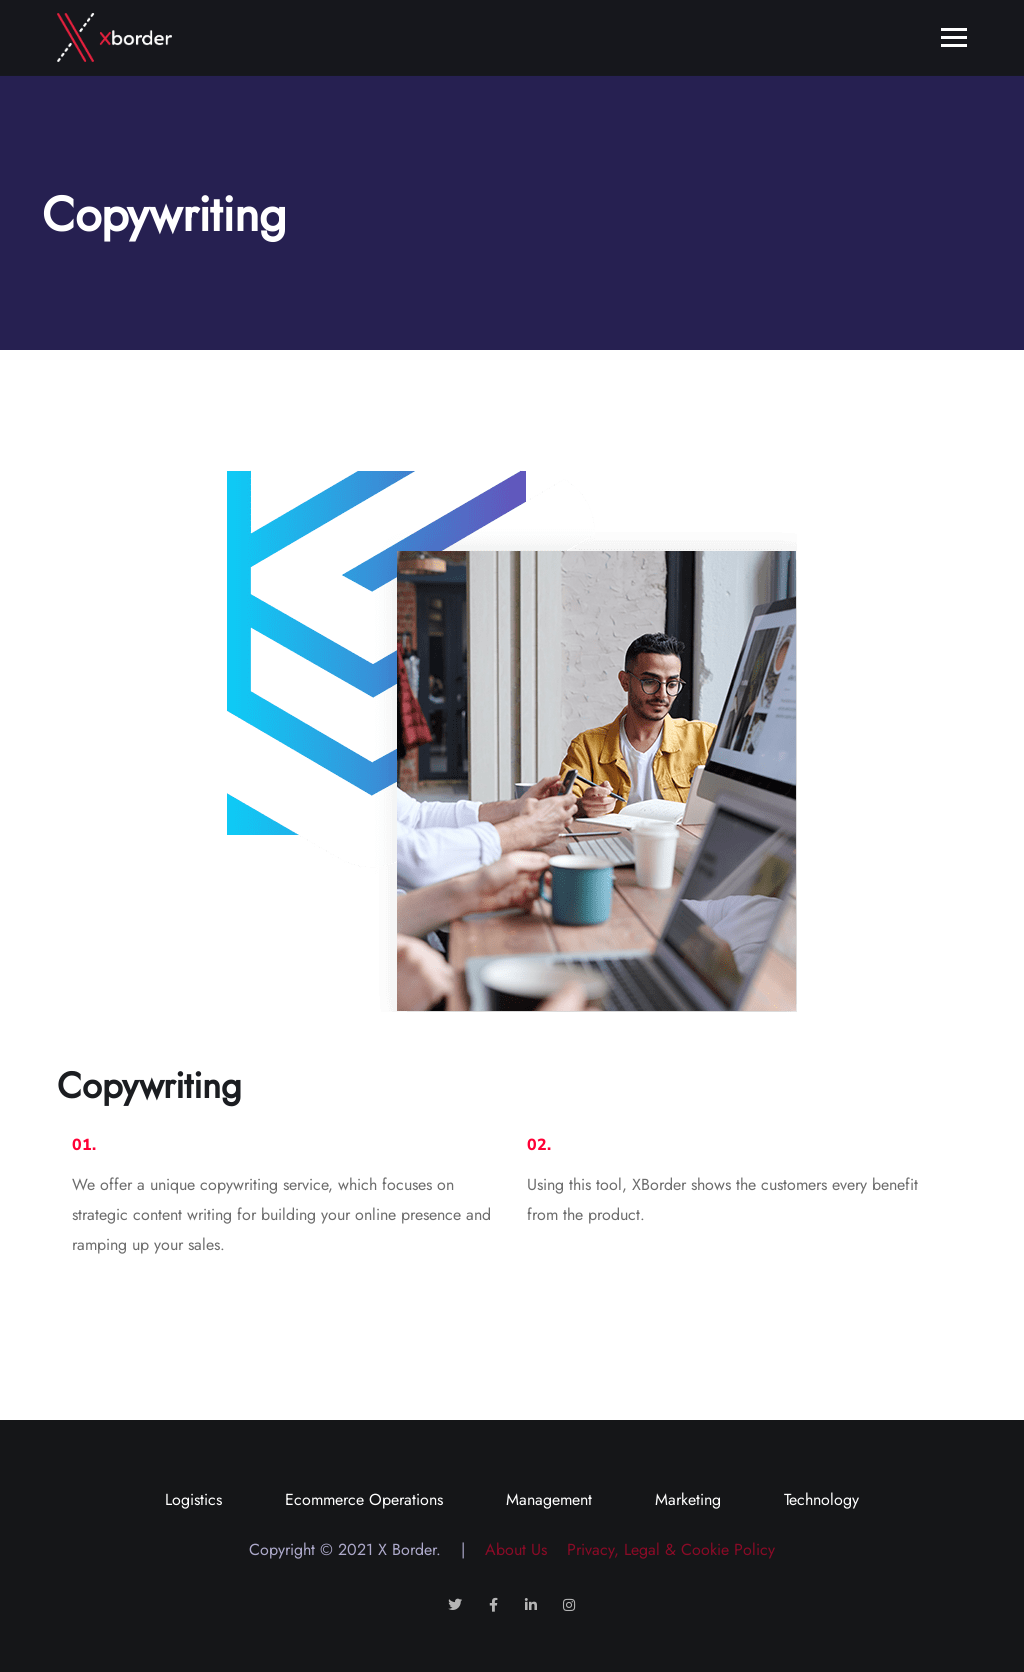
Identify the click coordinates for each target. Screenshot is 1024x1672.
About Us (508, 1549)
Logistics (193, 1499)
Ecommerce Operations (364, 1499)
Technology (821, 1499)
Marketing (688, 1499)
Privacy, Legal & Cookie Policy (663, 1549)
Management (549, 1499)
